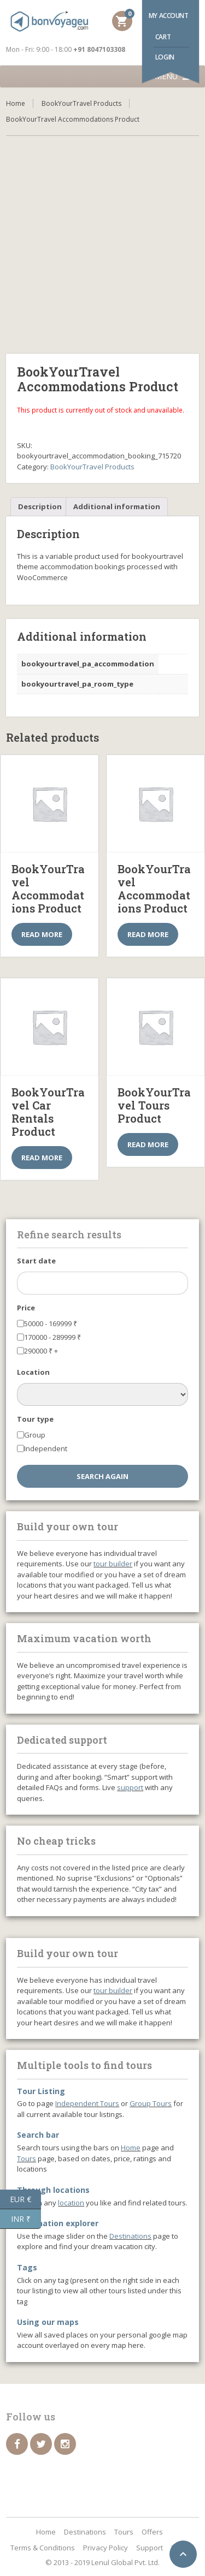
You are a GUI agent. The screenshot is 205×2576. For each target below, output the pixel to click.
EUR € (25, 2199)
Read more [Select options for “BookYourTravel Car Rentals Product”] (41, 1157)
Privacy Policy (105, 2548)
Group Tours (151, 2103)
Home (15, 103)
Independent (45, 1448)
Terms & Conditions (42, 2548)
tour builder (112, 1564)
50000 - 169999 (50, 1323)
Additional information (116, 506)
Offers (152, 2532)
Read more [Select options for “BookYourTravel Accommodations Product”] (41, 934)
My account (169, 15)
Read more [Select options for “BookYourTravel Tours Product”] (147, 1144)
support (130, 1787)
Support (149, 2548)
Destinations (130, 2236)
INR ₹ (26, 2219)
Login (164, 57)
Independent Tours (87, 2103)
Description (40, 506)
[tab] (39, 506)
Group (34, 1435)
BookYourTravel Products (81, 103)
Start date (36, 1261)
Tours (26, 2158)
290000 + (41, 1351)
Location (33, 1372)
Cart (163, 36)
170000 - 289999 (52, 1337)
